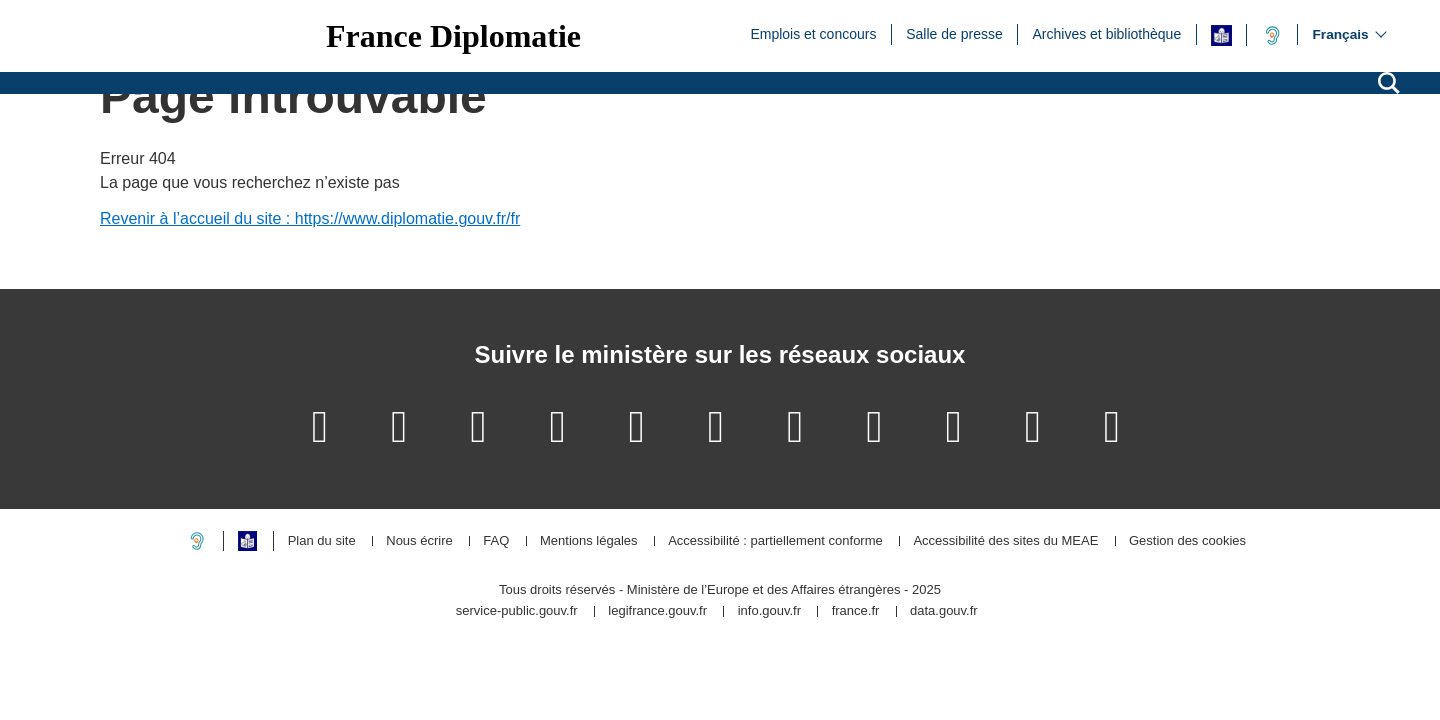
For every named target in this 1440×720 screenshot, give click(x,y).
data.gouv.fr (944, 611)
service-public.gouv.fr (517, 611)
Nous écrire (419, 541)
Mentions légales (589, 541)
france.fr (856, 611)
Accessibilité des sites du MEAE (1005, 541)
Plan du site (322, 541)
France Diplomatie (453, 36)
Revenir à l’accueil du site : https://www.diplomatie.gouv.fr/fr (310, 218)
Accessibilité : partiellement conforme (775, 541)
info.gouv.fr (769, 611)
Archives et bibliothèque (1107, 33)
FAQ (496, 541)
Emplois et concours (813, 33)
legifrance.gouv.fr (657, 611)
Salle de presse (954, 33)
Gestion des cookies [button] (1187, 541)
